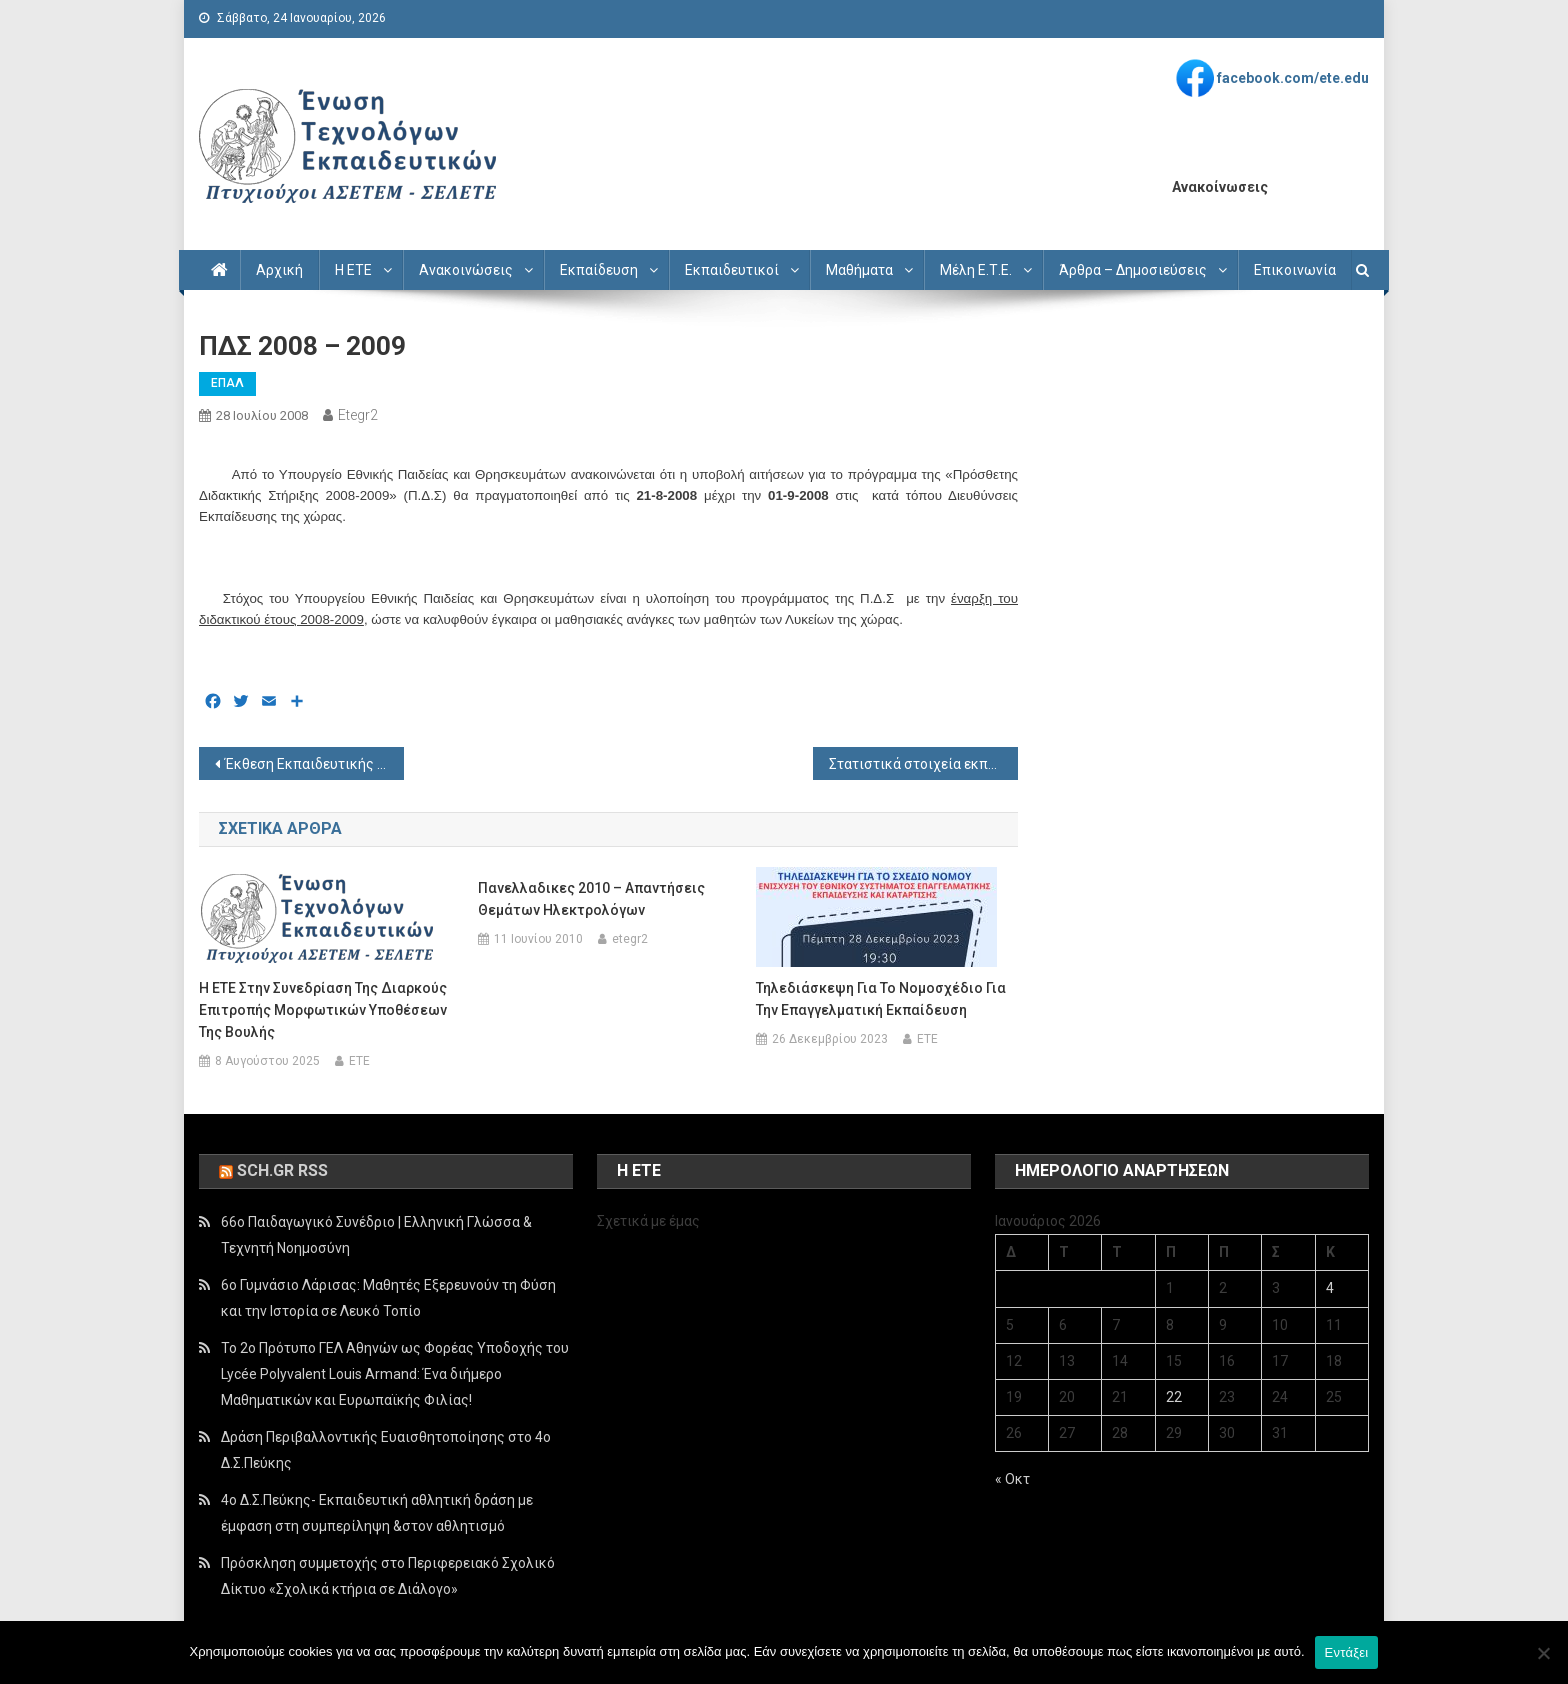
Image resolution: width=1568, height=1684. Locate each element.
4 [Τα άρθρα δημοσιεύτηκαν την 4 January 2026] (1330, 1288)
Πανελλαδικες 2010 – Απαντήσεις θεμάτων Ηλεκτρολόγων (591, 899)
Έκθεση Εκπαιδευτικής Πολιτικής (314, 764)
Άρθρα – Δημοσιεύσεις (1133, 270)
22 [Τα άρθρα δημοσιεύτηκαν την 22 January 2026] (1174, 1397)
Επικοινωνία (1295, 270)
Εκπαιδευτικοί (732, 270)
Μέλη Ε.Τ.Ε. (976, 270)
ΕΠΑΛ (227, 383)
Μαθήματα (859, 270)
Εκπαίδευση (599, 270)
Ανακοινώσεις (466, 270)
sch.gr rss (282, 1170)
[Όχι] (1543, 1653)
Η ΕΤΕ (353, 270)
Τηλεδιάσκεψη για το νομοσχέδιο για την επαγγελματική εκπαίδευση (881, 999)
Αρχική (279, 270)
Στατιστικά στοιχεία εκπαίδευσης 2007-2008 (923, 764)
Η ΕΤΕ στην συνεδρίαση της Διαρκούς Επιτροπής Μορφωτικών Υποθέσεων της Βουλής (323, 1010)
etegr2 (358, 415)
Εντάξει (1347, 1652)
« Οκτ (1012, 1479)
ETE (359, 1061)
